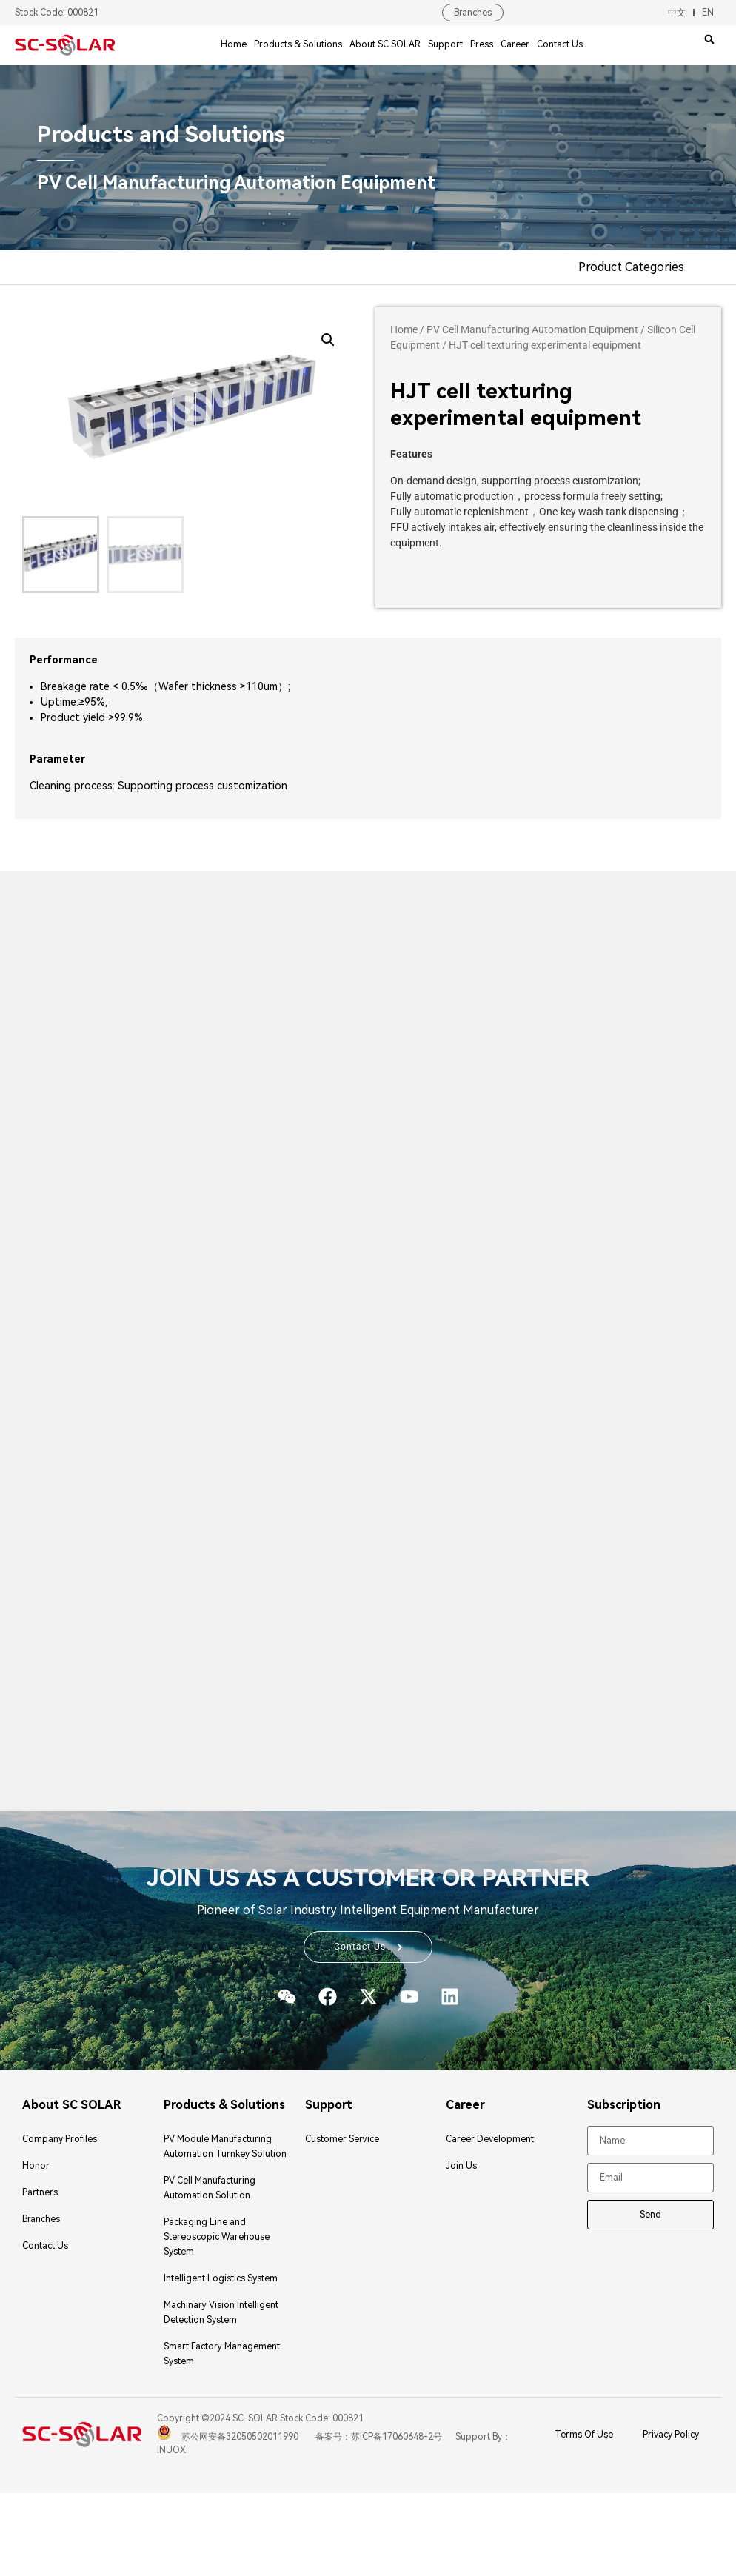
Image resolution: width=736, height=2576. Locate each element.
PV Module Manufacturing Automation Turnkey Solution (225, 2147)
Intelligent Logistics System (221, 2279)
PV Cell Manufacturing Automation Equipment (532, 329)
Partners (40, 2193)
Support (445, 44)
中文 (677, 12)
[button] (709, 39)
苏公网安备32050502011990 (227, 2437)
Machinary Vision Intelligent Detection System (221, 2313)
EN (708, 12)
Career (515, 44)
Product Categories (631, 267)
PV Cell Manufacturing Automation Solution (209, 2188)
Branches (473, 12)
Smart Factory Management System (222, 2354)
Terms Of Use (584, 2434)
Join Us (461, 2166)
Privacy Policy (671, 2434)
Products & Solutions (298, 44)
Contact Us (560, 44)
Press (481, 44)
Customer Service (342, 2140)
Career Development (490, 2140)
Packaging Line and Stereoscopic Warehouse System (217, 2238)
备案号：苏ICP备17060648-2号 (377, 2437)
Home (234, 44)
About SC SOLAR (385, 44)
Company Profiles (59, 2140)
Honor (36, 2166)
